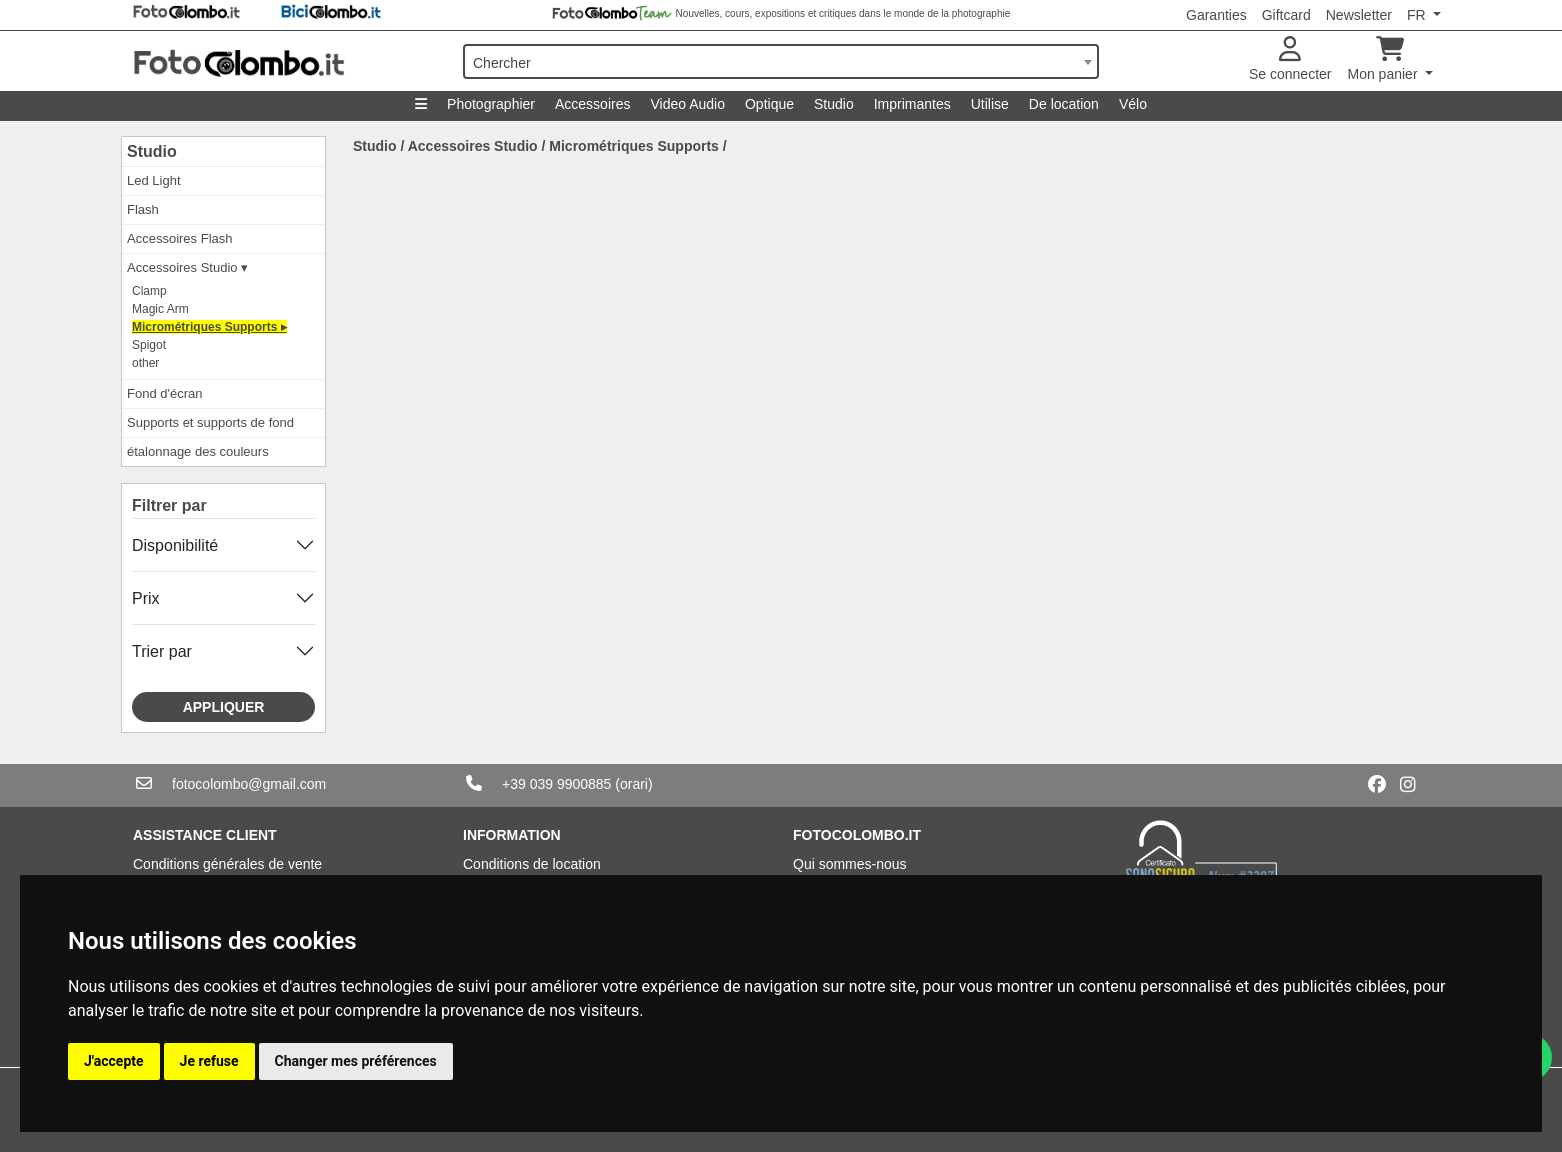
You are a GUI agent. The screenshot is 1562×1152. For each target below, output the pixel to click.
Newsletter (1359, 15)
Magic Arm (160, 309)
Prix (146, 598)
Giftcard (1286, 15)
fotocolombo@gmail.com (249, 784)
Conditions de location (532, 864)
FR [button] (1418, 15)
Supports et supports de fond (210, 422)
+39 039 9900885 (556, 784)
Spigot (149, 345)
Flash (143, 209)
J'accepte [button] (114, 1061)
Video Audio (687, 104)
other (145, 363)
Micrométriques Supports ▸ (209, 327)
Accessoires (592, 104)
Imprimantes (912, 104)
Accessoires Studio (473, 146)
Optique (769, 104)
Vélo (1133, 104)
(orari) (633, 784)
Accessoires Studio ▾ (187, 267)
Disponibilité (175, 545)
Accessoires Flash (179, 238)
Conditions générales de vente (227, 864)
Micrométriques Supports (634, 146)
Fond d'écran (164, 393)
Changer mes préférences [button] (356, 1061)
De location (1064, 104)
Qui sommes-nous (850, 864)
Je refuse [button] (209, 1061)
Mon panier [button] (1385, 59)
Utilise (990, 104)
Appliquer (224, 707)
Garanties (1216, 15)
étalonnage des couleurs (198, 451)
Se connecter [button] (1290, 59)
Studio (834, 104)
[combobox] (781, 61)
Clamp (149, 291)
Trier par (162, 651)
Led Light (154, 180)
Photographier (491, 104)
